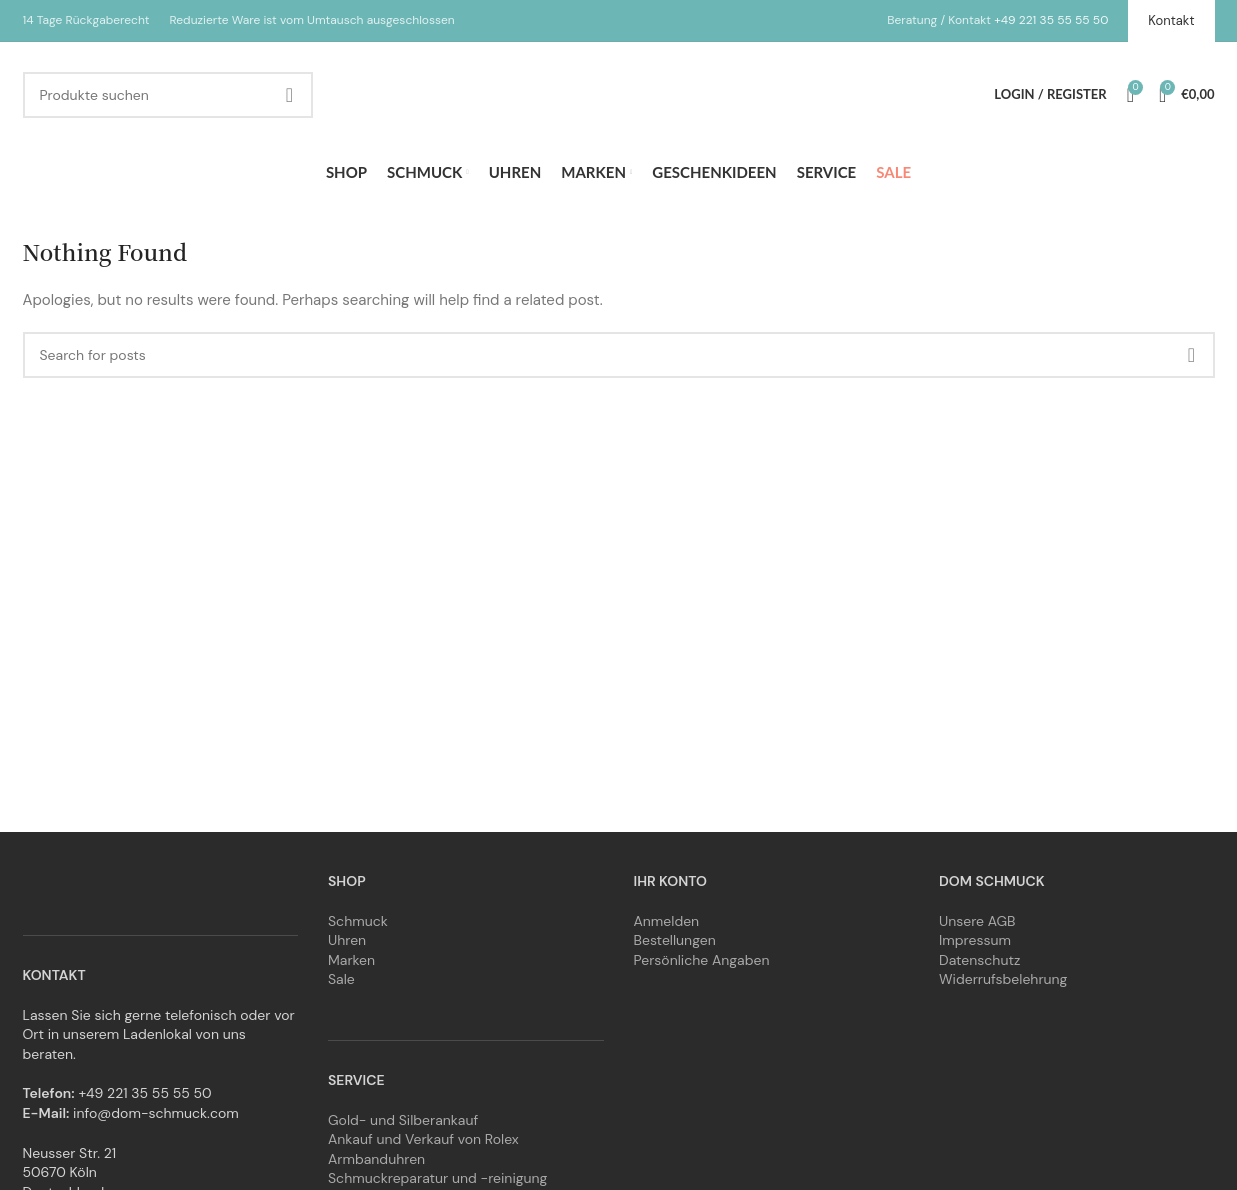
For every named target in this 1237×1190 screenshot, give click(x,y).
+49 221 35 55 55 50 (1051, 20)
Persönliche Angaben (702, 960)
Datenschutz (979, 960)
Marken (351, 960)
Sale (341, 979)
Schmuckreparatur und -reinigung (437, 1178)
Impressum (975, 940)
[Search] (168, 95)
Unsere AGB (977, 921)
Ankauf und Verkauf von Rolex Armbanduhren (423, 1149)
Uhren (347, 940)
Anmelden (667, 921)
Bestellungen (675, 940)
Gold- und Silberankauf (403, 1120)
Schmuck (358, 921)
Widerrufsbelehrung (1003, 979)
